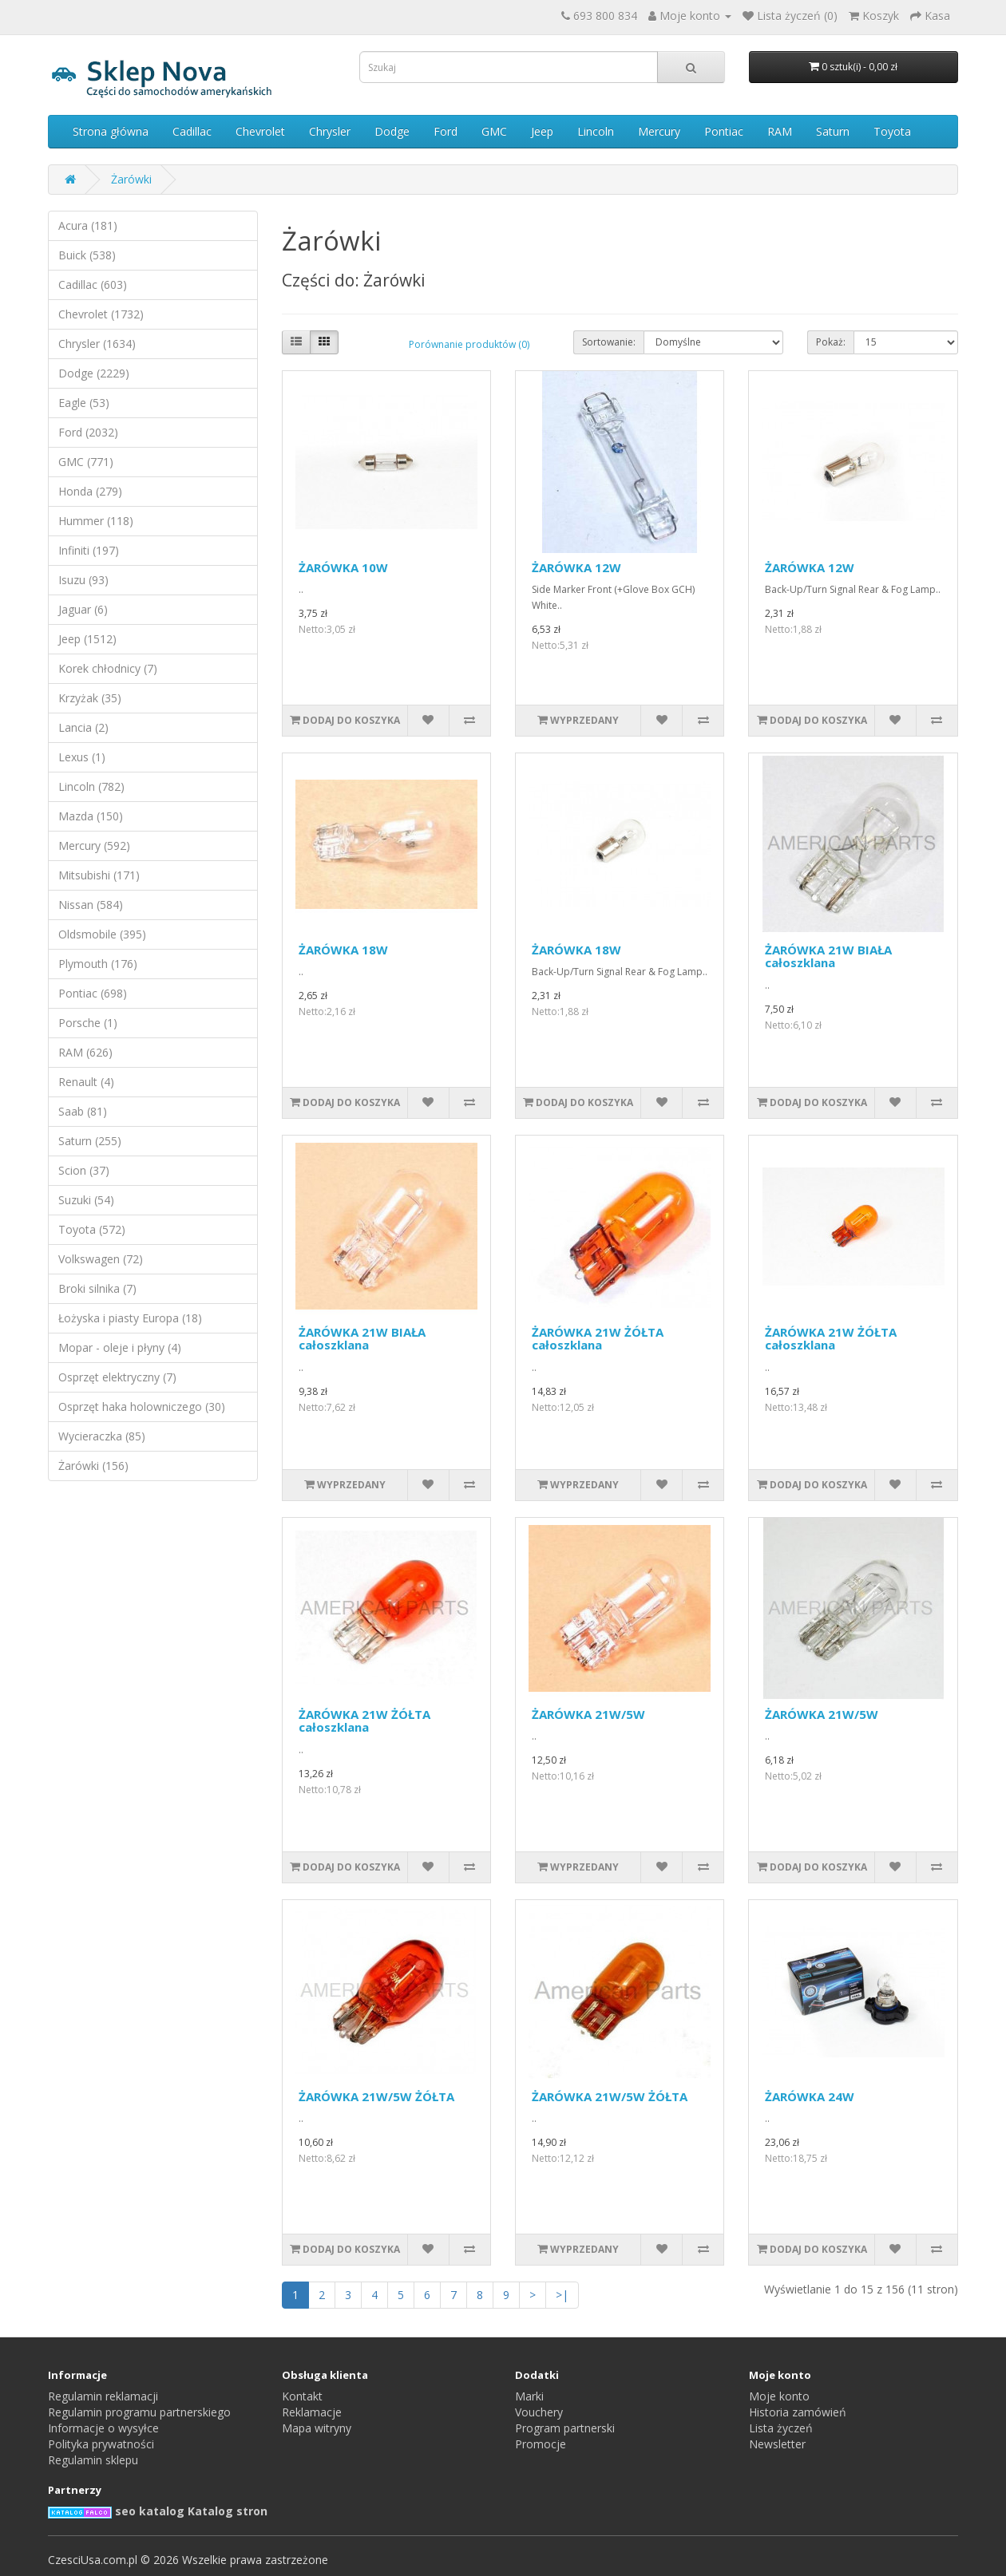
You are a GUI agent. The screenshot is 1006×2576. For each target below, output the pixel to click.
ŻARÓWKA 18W (343, 950)
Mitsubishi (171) (99, 875)
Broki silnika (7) (97, 1288)
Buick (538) (87, 255)
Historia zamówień (797, 2412)
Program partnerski (565, 2428)
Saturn (833, 131)
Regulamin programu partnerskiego (139, 2412)
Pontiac (723, 131)
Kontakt (302, 2396)
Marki (529, 2396)
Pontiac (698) (92, 993)
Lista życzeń (781, 2428)
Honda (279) (90, 491)
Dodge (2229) (93, 373)
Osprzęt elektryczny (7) (117, 1377)
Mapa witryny (316, 2428)
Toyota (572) (91, 1229)
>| (562, 2294)
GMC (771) (85, 461)
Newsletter (777, 2444)
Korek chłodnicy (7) (107, 668)
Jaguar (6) (83, 609)
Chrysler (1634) (97, 343)
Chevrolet (260, 131)
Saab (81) (82, 1111)
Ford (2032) (88, 432)
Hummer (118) (95, 520)
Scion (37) (83, 1170)
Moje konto (779, 2396)
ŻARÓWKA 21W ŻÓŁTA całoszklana (597, 1338)
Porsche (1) (87, 1022)
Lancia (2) (83, 727)
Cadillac (192, 131)
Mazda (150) (90, 816)
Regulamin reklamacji (103, 2396)
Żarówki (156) (93, 1465)
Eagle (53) (83, 402)
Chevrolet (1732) (101, 314)
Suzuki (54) (86, 1199)
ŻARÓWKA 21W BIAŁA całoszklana (828, 956)
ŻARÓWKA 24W (809, 2096)
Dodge (392, 131)
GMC (494, 131)
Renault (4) (86, 1081)
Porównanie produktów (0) (469, 344)
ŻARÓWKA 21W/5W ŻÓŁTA (376, 2096)
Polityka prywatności (101, 2444)
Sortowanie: (609, 342)
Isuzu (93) (83, 579)
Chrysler (330, 131)
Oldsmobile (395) (102, 934)
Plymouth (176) (97, 963)
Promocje (540, 2444)
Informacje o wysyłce (103, 2428)
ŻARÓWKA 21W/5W (588, 1714)
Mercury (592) (94, 845)
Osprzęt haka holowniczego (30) (141, 1406)
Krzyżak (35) (89, 697)
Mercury (659, 131)
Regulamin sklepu (93, 2459)
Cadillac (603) (92, 284)
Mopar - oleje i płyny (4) (119, 1347)
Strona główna (111, 131)
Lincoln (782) (91, 786)
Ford (445, 131)
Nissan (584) (90, 904)
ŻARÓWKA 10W (343, 567)
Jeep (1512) (87, 638)
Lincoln (595, 131)
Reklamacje (312, 2412)
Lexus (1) (81, 757)
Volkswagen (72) (100, 1258)
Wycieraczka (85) (101, 1436)
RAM (779, 131)
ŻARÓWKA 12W (576, 567)
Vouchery (539, 2412)
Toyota (892, 131)
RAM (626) (85, 1052)
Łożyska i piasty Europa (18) (130, 1318)
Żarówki (131, 179)
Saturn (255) (89, 1140)
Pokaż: (831, 342)
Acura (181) (87, 225)
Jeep (542, 131)
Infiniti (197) (88, 550)
